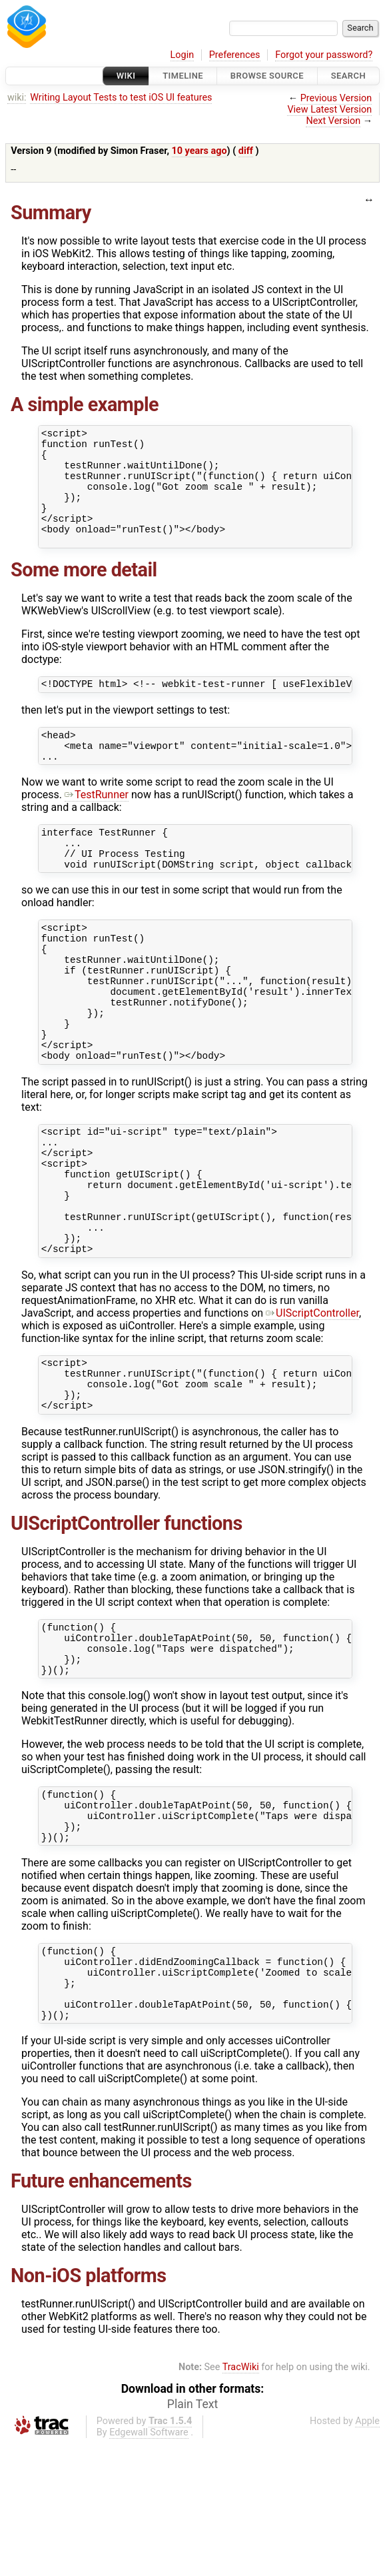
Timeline (183, 76)
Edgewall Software (149, 2564)
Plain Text (192, 2536)
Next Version (333, 121)
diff (245, 151)
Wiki (126, 76)
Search (348, 76)
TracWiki (240, 2499)
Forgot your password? (323, 55)
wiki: (17, 97)
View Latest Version (329, 109)
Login (182, 55)
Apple (367, 2553)
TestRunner (97, 824)
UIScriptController (312, 1401)
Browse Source (267, 76)
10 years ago (199, 151)
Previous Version (336, 98)
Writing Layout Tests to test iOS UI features (121, 97)
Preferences (234, 55)
